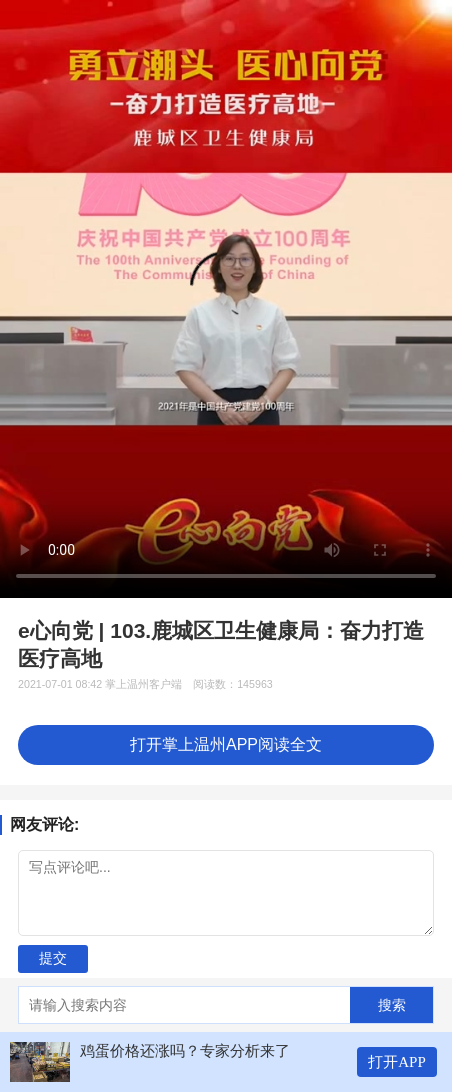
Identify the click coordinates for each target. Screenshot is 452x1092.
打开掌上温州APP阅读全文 (226, 744)
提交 (53, 958)
